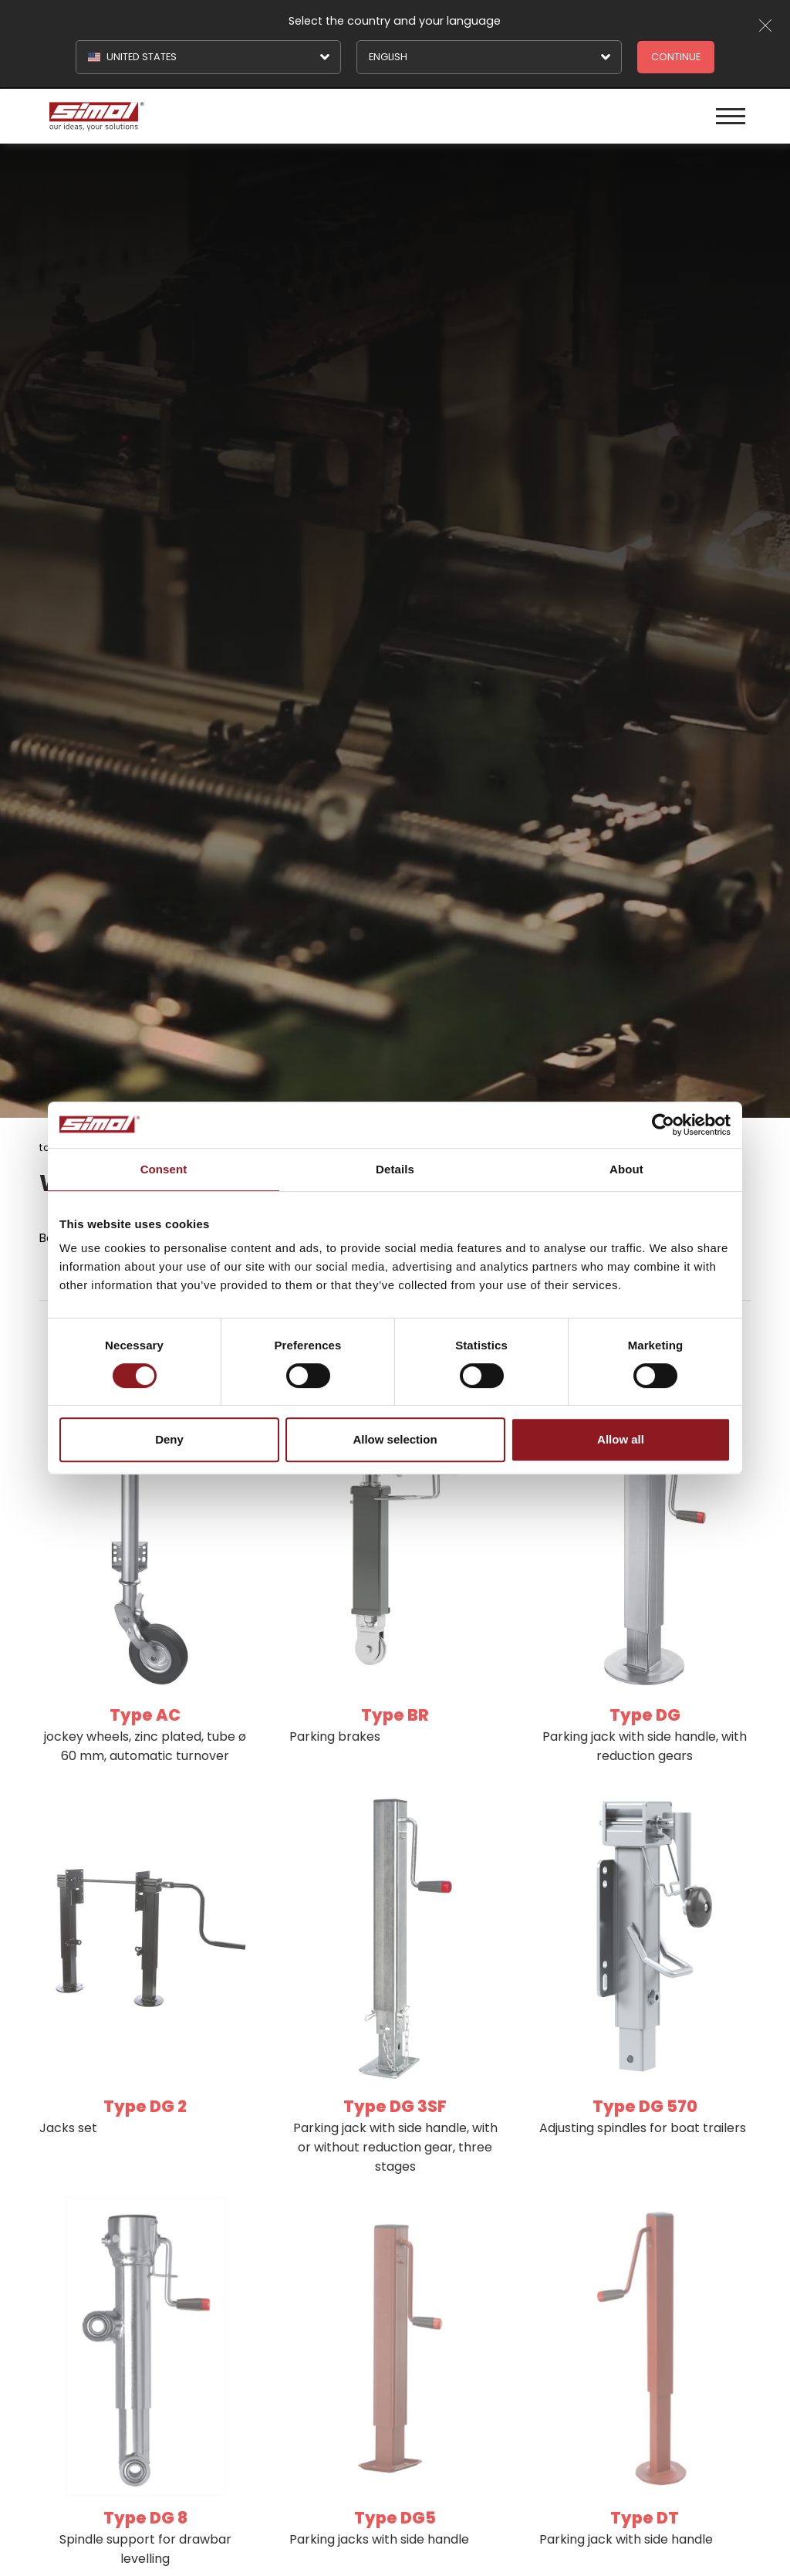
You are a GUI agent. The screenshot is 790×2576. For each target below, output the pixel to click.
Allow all (620, 1439)
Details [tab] (395, 1169)
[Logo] (220, 116)
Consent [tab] (163, 1169)
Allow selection (395, 1439)
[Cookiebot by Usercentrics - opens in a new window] (663, 1124)
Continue (676, 56)
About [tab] (626, 1169)
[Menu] (730, 116)
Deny (169, 1439)
